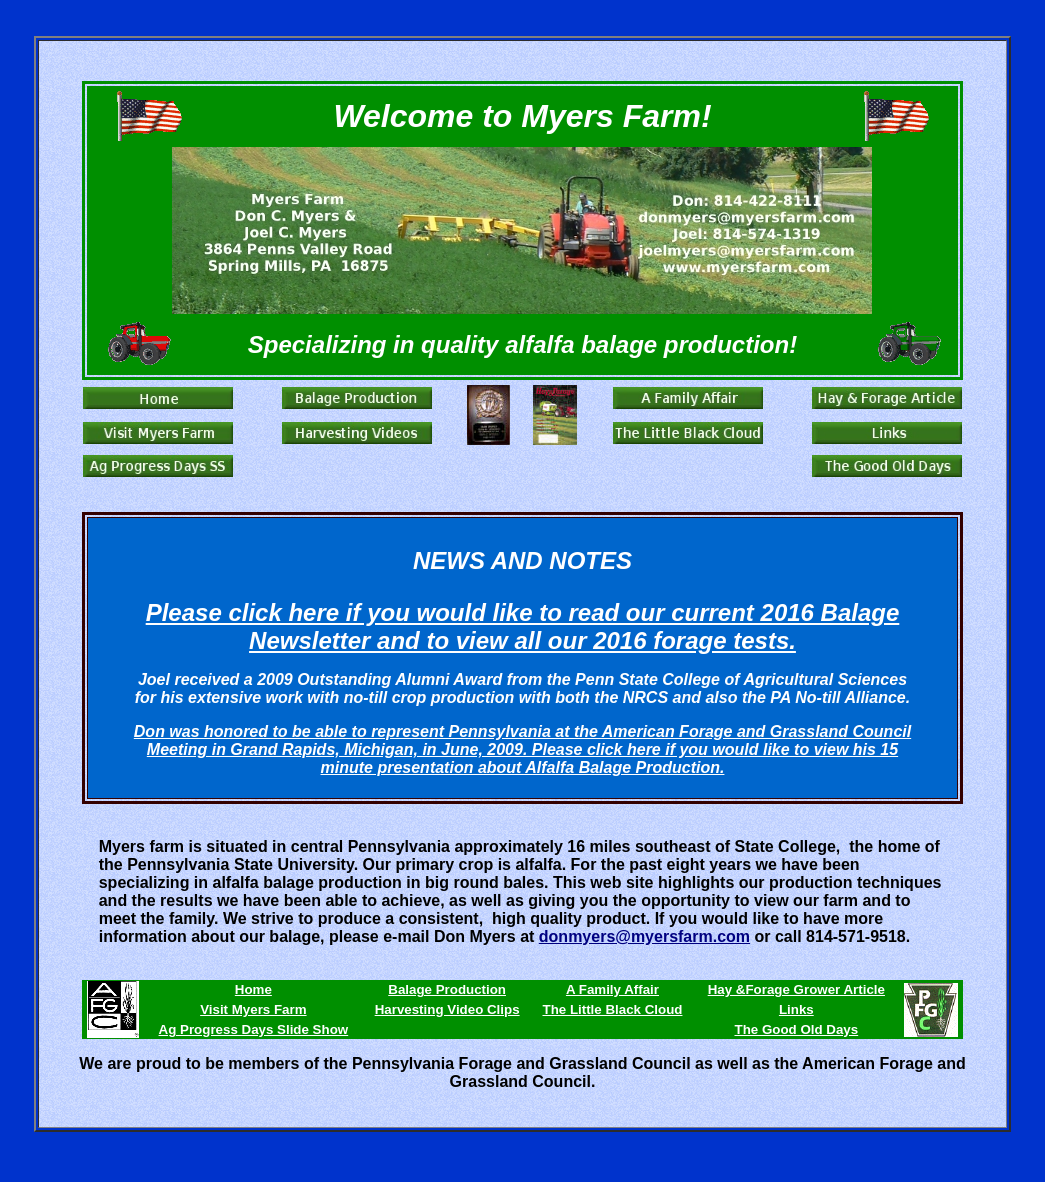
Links (796, 1009)
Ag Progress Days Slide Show (254, 1029)
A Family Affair (612, 989)
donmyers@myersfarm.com (644, 936)
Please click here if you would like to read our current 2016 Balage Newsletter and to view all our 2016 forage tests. (523, 626)
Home (253, 989)
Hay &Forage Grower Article (796, 989)
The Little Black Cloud (612, 1009)
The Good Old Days (796, 1029)
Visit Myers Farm (253, 1009)
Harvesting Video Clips (447, 1009)
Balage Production (447, 989)
